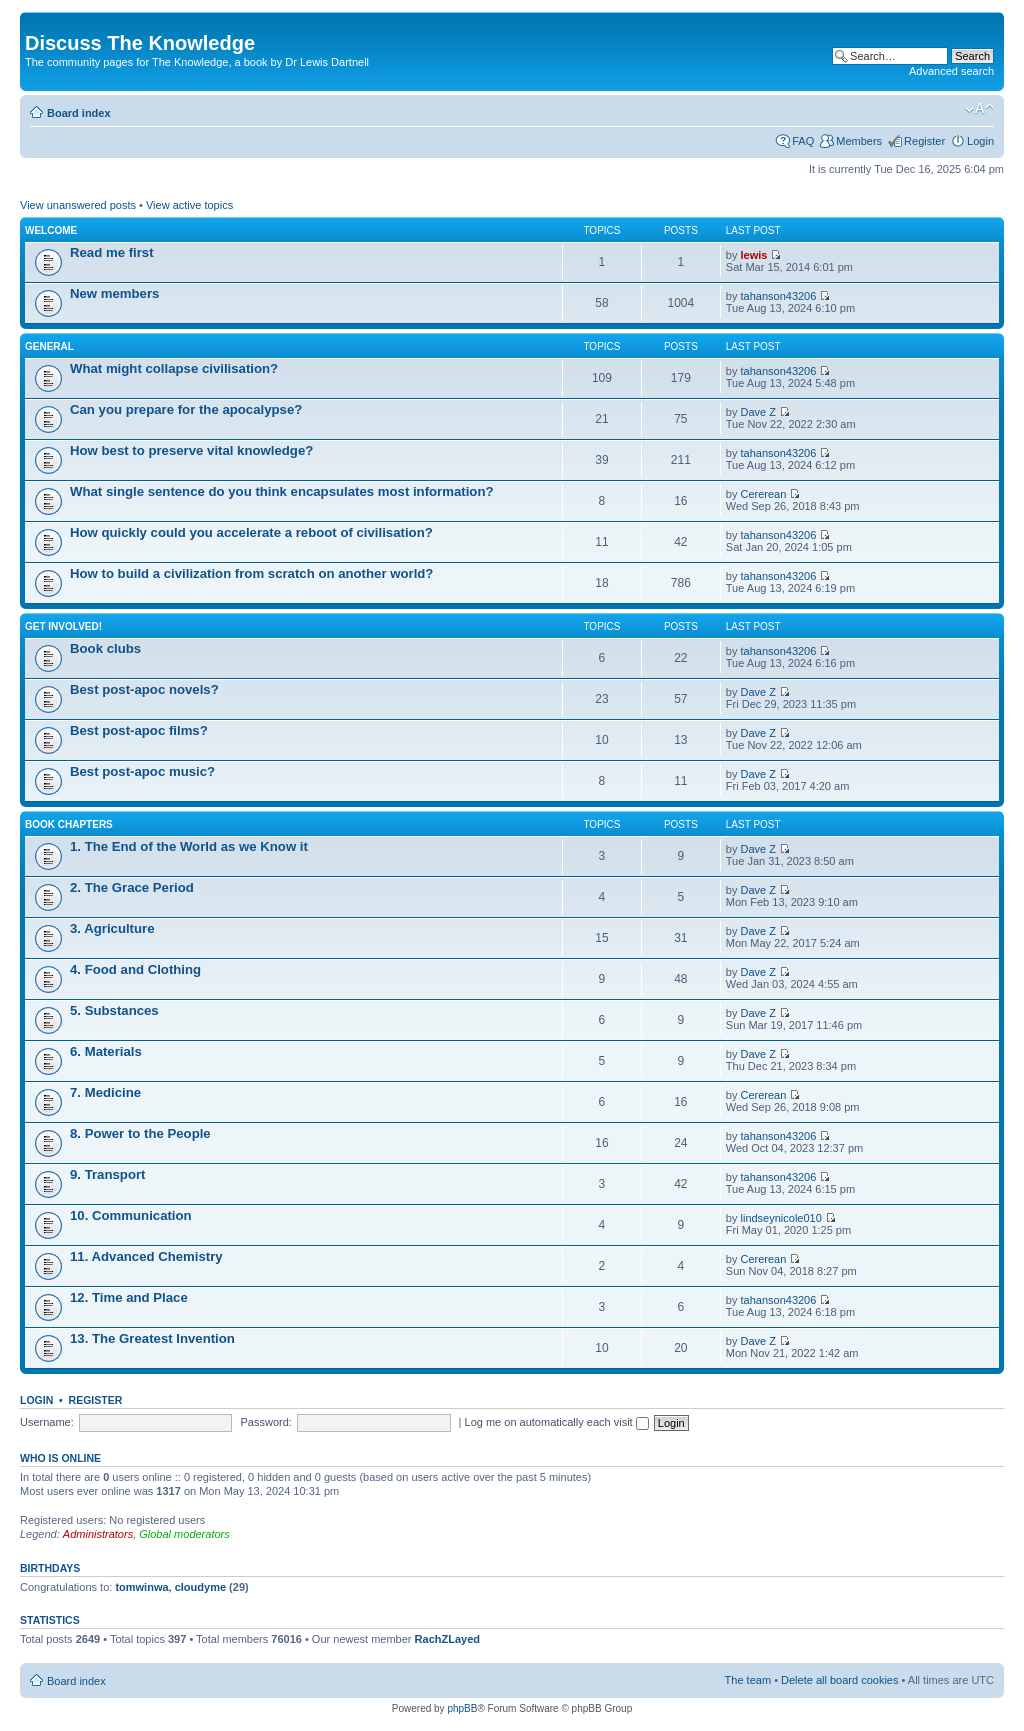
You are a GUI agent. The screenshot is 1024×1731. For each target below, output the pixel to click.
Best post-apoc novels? (144, 689)
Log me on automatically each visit (557, 1422)
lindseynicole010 (781, 1218)
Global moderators (184, 1534)
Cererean (764, 494)
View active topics (189, 205)
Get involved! (63, 626)
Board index (79, 113)
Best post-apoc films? (139, 730)
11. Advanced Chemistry (146, 1256)
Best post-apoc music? (142, 771)
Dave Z (758, 412)
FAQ (803, 141)
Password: (266, 1422)
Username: (47, 1422)
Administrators (98, 1534)
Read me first (112, 252)
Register (924, 141)
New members (114, 293)
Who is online (60, 1458)
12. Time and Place (129, 1297)
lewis (754, 255)
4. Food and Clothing (135, 969)
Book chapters (69, 824)
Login (980, 141)
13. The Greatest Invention (152, 1338)
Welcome (51, 230)
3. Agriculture (112, 928)
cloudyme (200, 1587)
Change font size (979, 109)
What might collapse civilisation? (174, 368)
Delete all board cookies (839, 1680)
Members (859, 141)
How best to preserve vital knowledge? (191, 450)
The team (748, 1680)
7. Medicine (105, 1092)
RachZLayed (447, 1639)
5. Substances (114, 1010)
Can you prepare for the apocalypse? (186, 409)
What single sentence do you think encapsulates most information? (282, 491)
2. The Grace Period (132, 887)
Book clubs (105, 648)
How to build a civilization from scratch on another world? (251, 573)
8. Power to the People (140, 1133)
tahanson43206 (779, 296)
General (49, 346)
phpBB (462, 1708)
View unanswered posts (78, 205)
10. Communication (131, 1215)
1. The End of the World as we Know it (189, 846)
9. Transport (107, 1174)
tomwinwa (141, 1587)
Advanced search (951, 71)
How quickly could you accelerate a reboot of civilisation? (251, 532)
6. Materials (106, 1051)
